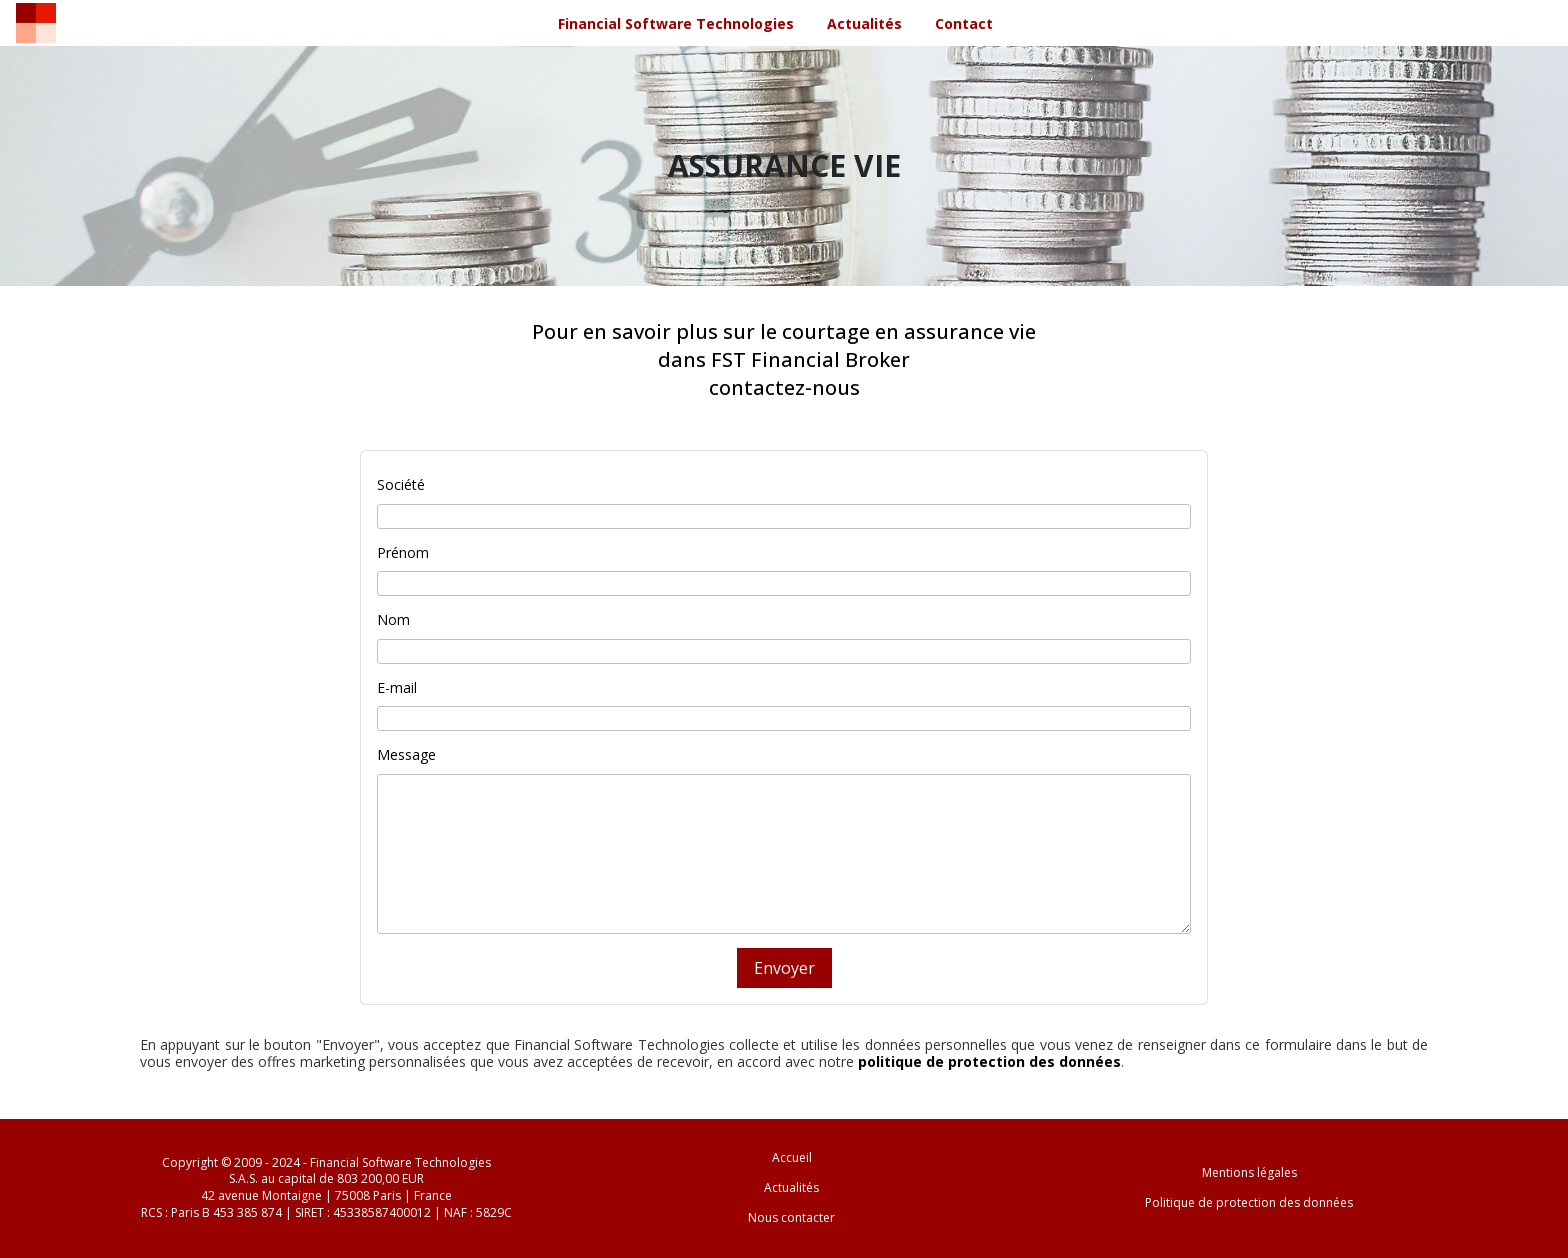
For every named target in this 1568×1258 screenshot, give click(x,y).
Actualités (791, 1187)
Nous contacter (791, 1217)
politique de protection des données (989, 1061)
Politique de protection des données (1249, 1202)
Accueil (792, 1157)
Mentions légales (1249, 1172)
